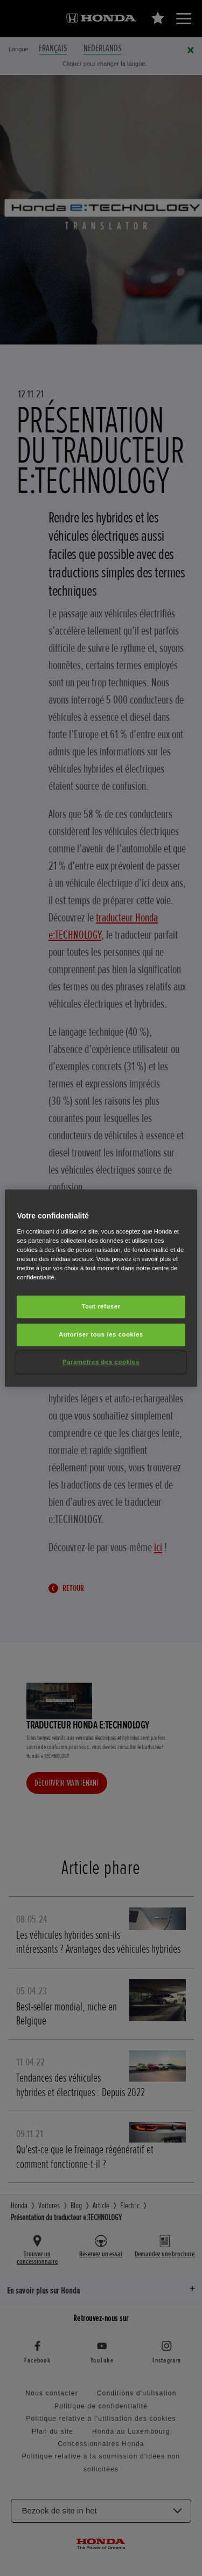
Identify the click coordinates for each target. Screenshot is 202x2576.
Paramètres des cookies (101, 1362)
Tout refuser (100, 1306)
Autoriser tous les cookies (101, 1334)
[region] (101, 1288)
